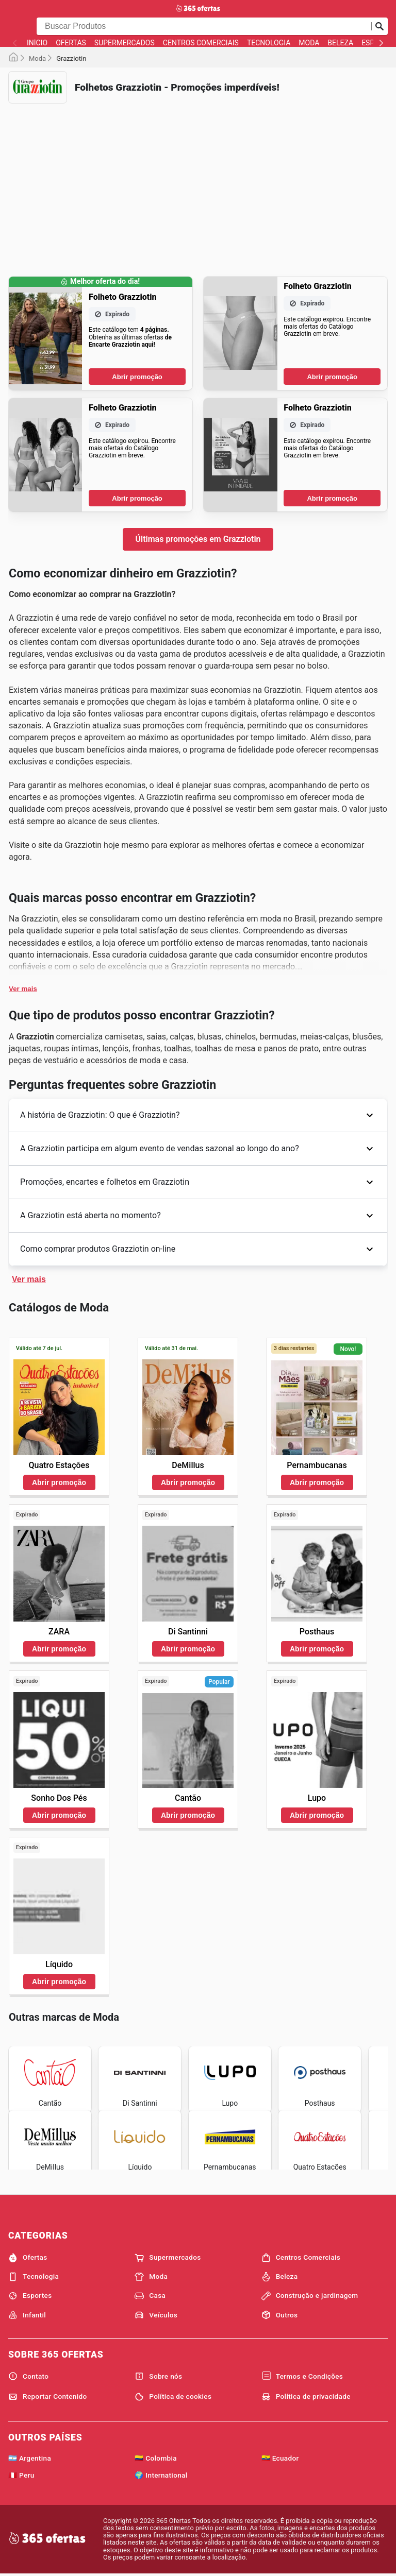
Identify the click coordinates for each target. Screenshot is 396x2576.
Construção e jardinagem (309, 2295)
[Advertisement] (198, 183)
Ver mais (23, 989)
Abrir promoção (137, 377)
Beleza (340, 42)
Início (37, 42)
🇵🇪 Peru (21, 2475)
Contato (28, 2376)
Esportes (30, 2295)
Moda (309, 42)
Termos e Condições (302, 2376)
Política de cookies (173, 2396)
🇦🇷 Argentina (29, 2458)
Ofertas (71, 42)
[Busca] (379, 26)
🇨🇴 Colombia (156, 2458)
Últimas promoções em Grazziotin (198, 539)
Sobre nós (158, 2376)
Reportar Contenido (47, 2396)
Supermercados (124, 42)
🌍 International (161, 2475)
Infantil (27, 2314)
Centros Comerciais (201, 42)
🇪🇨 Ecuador (280, 2458)
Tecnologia (268, 42)
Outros (279, 2314)
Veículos (156, 2314)
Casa (150, 2295)
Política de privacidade (306, 2396)
